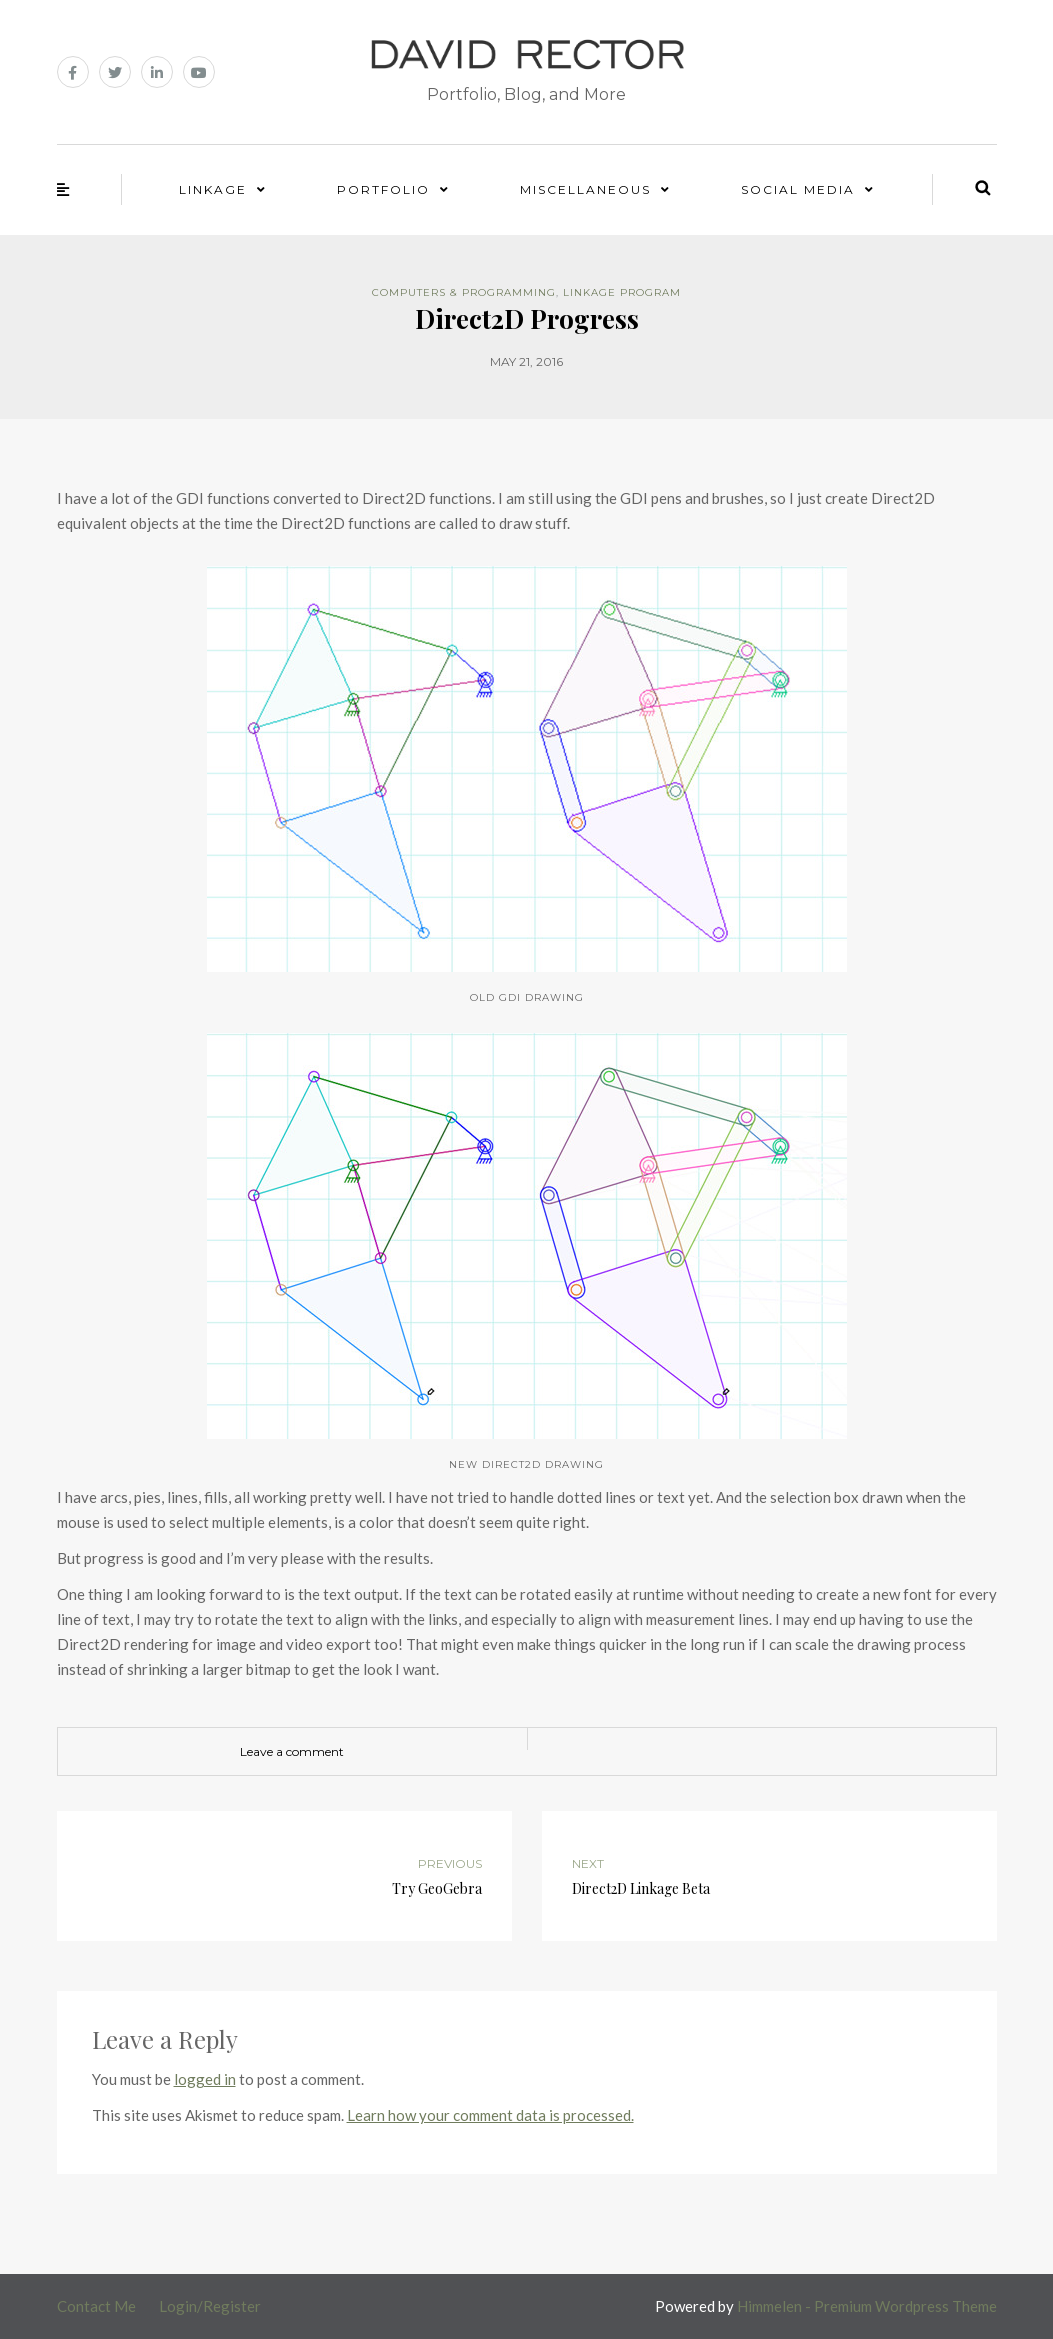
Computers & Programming (464, 292)
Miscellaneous (585, 189)
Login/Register (210, 2306)
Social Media (798, 189)
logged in (205, 2079)
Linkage (213, 189)
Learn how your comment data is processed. (490, 2115)
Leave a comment (292, 1751)
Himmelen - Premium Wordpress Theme (867, 2306)
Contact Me (96, 2306)
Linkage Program (622, 292)
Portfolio (383, 189)
